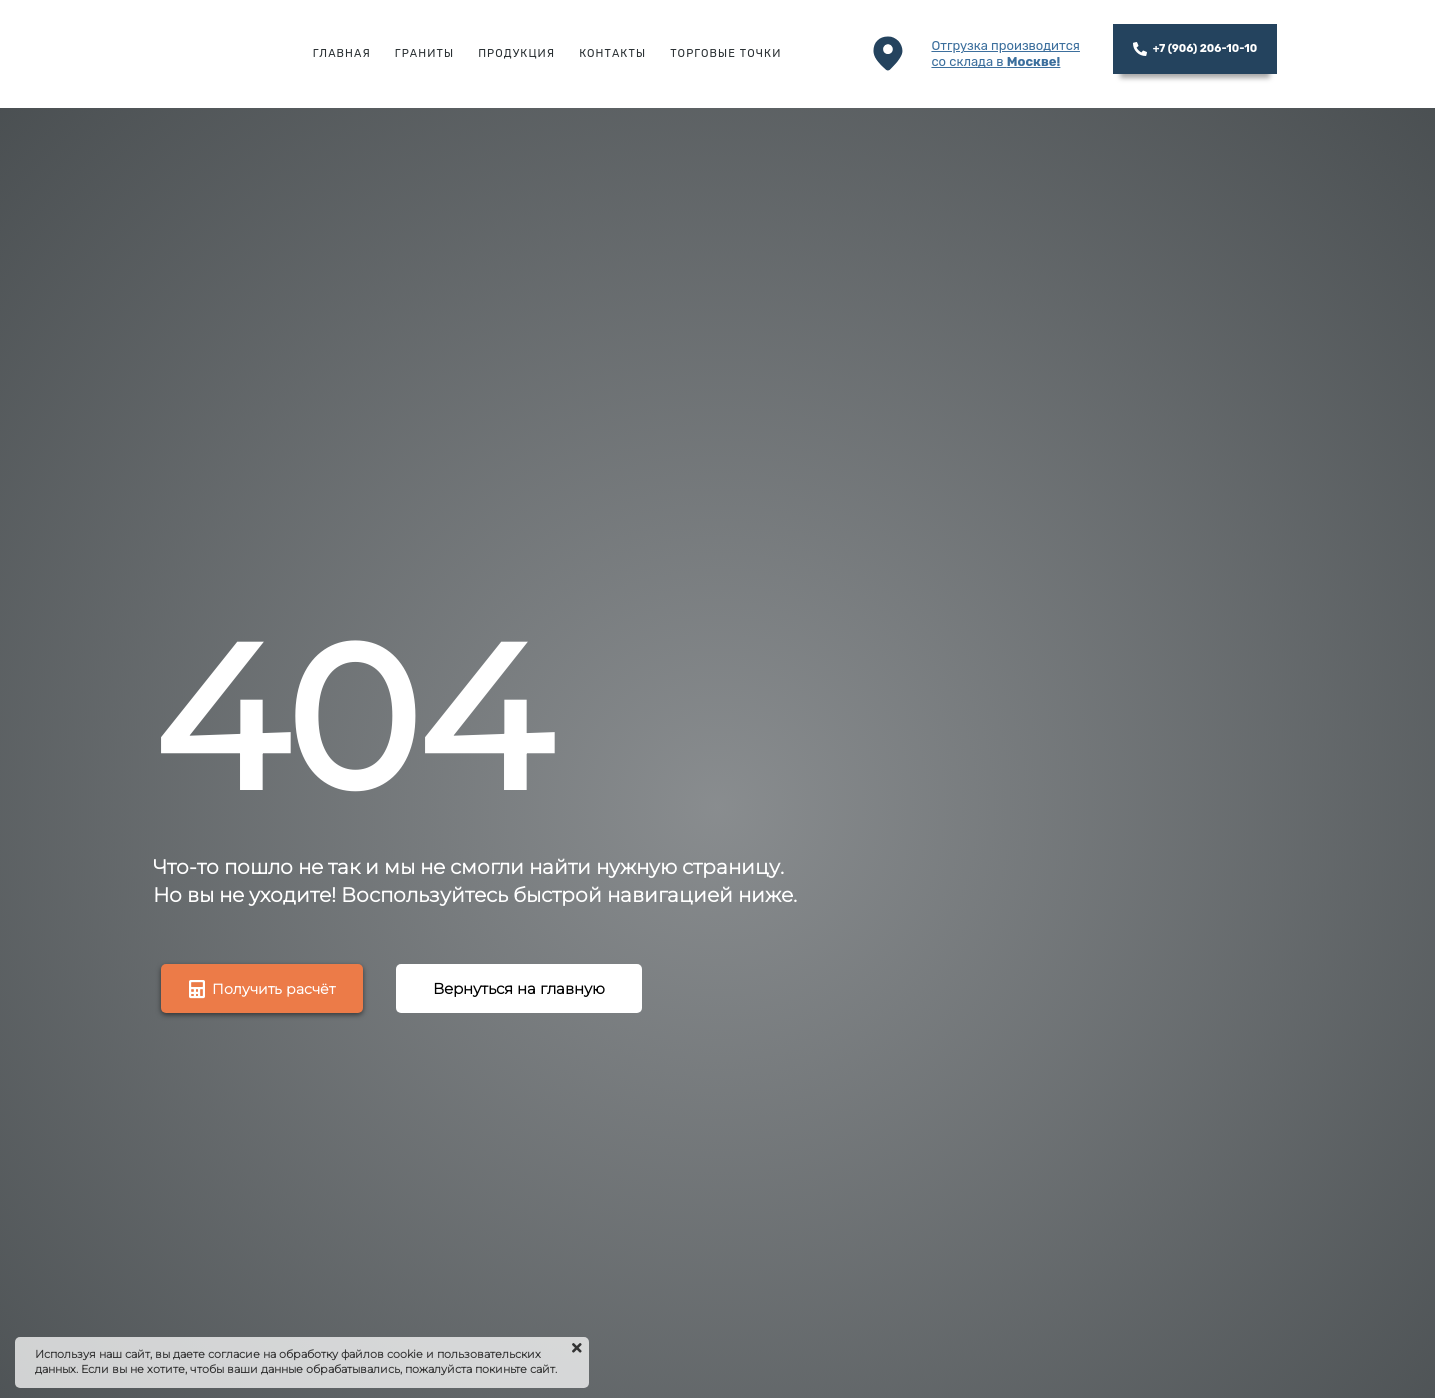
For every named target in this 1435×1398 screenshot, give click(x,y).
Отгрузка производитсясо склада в (1005, 53)
